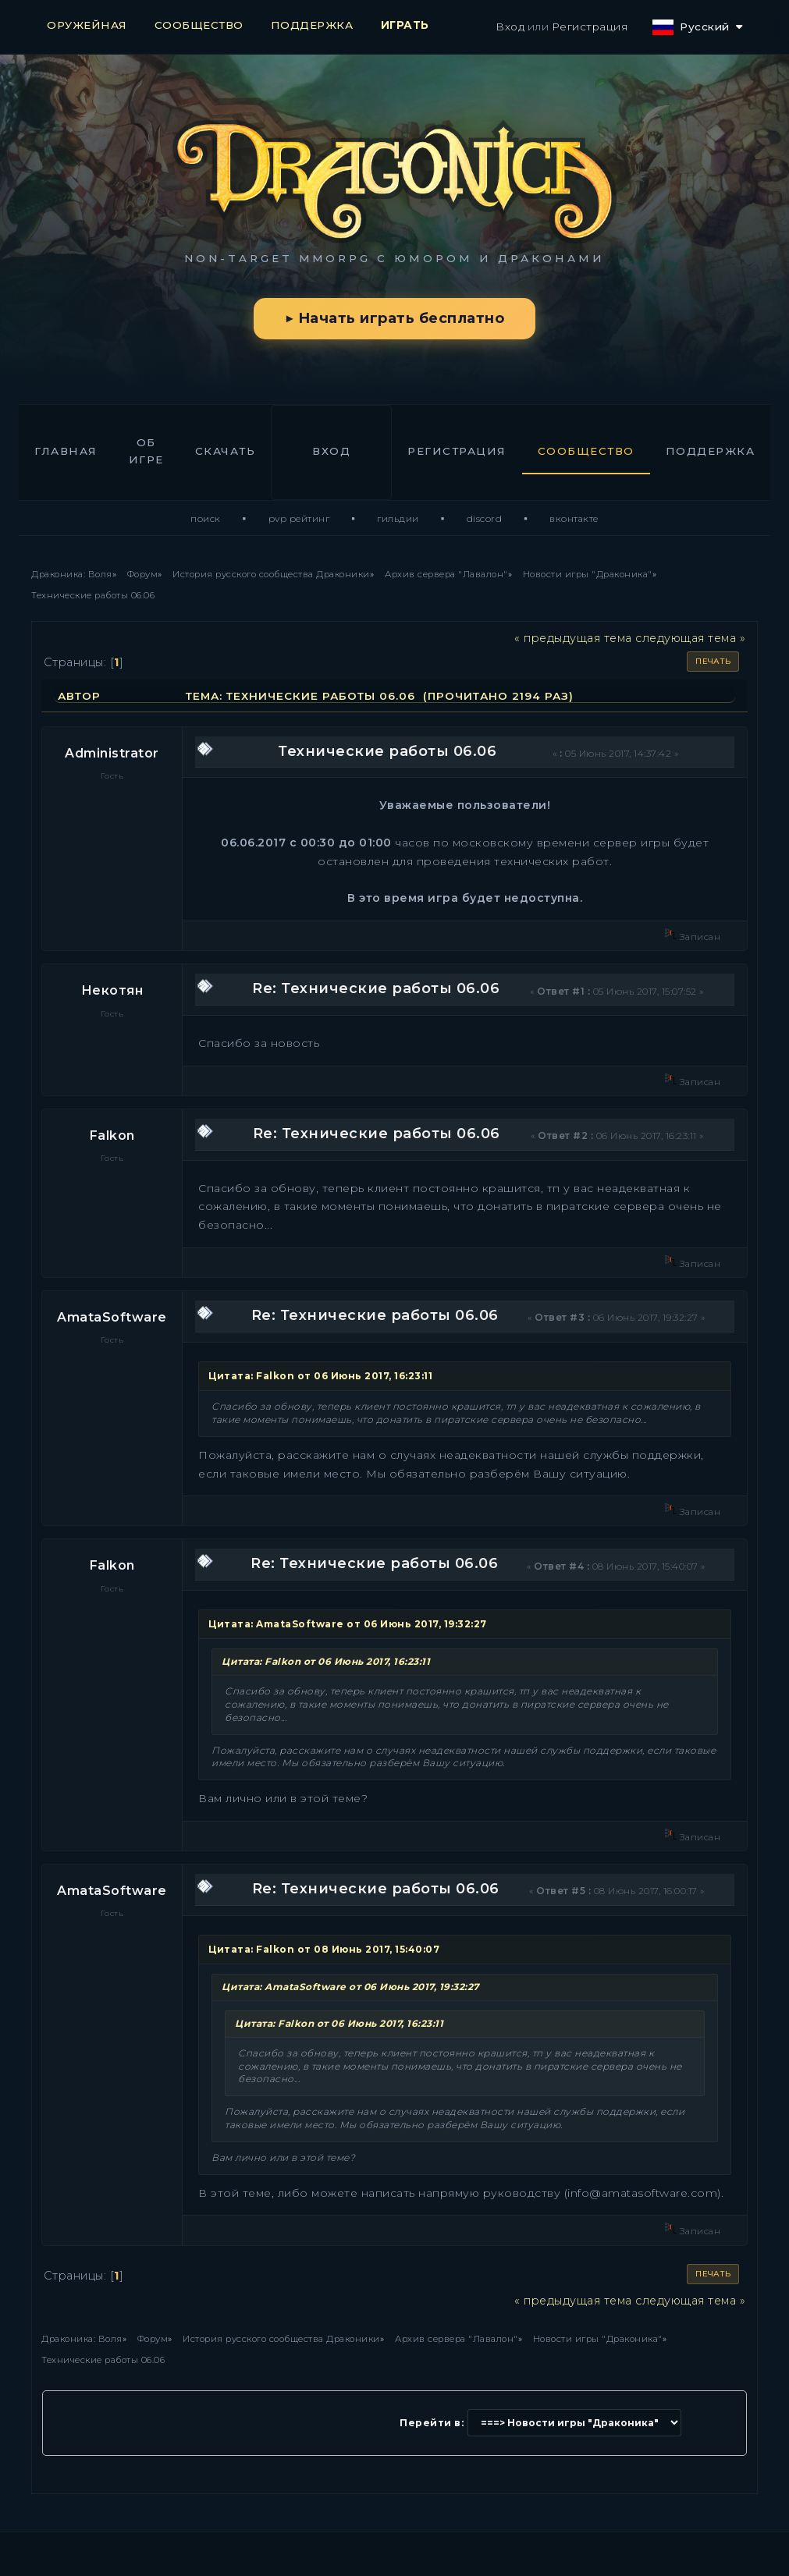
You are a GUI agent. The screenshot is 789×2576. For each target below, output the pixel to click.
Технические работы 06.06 (387, 751)
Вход (510, 26)
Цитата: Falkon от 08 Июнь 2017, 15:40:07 (323, 1949)
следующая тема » (690, 638)
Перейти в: (432, 2423)
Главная (66, 451)
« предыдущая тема (573, 638)
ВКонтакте (574, 518)
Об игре (146, 451)
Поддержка (710, 451)
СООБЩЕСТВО (199, 25)
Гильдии (398, 518)
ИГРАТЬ (405, 25)
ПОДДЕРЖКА (312, 25)
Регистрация (590, 26)
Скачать (225, 451)
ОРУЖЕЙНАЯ (87, 25)
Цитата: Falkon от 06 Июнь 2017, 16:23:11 (320, 1376)
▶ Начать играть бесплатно (394, 318)
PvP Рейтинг (299, 518)
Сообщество (586, 451)
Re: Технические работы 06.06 (375, 988)
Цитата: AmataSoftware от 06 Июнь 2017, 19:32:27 (347, 1624)
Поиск (205, 518)
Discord (485, 518)
